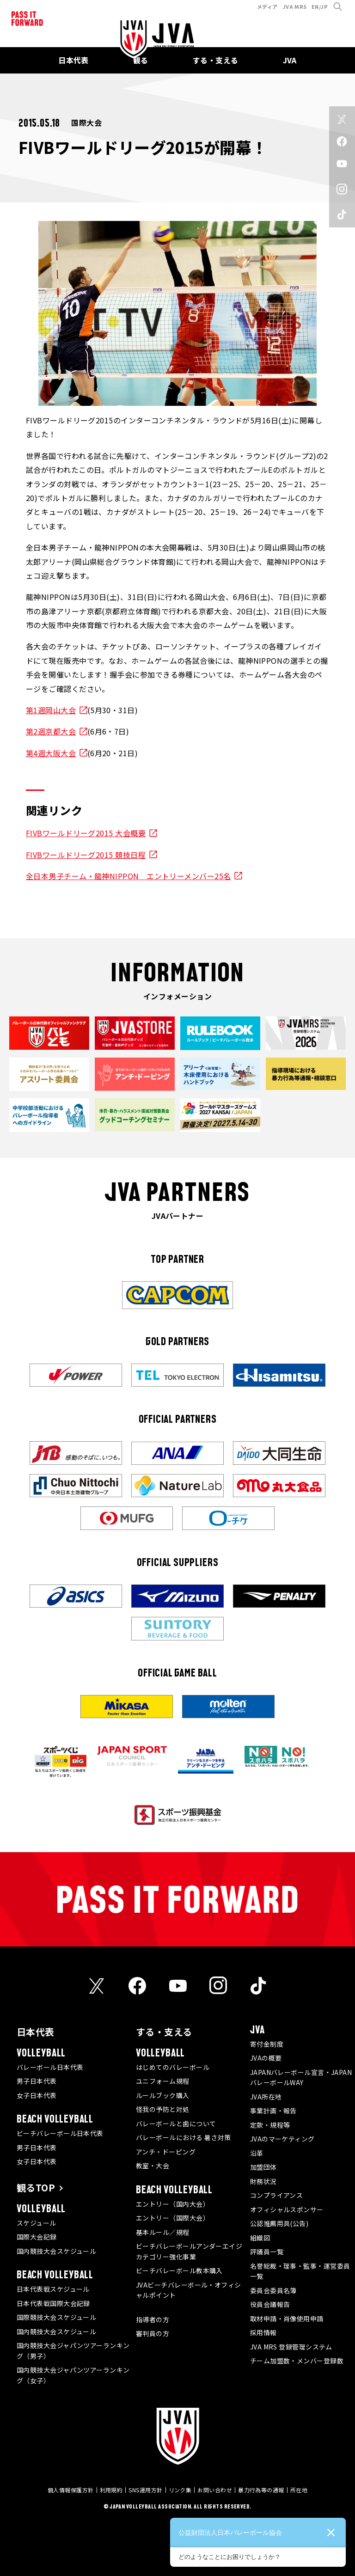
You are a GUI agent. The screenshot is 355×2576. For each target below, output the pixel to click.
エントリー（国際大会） (172, 2217)
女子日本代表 (37, 2095)
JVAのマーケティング (282, 2138)
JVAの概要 (266, 2057)
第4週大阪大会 (51, 753)
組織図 (260, 2237)
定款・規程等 (270, 2124)
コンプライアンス (276, 2195)
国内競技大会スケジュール (56, 2251)
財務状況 (263, 2181)
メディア (267, 6)
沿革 (256, 2153)
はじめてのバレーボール (172, 2067)
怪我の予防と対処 (163, 2109)
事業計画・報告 (273, 2110)
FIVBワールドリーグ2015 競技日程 (86, 854)
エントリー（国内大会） (172, 2204)
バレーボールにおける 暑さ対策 (183, 2137)
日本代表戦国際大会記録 (53, 2303)
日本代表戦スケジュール (53, 2289)
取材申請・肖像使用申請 (287, 2318)
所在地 (298, 2490)
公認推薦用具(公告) (279, 2223)
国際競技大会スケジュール (56, 2317)
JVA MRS (294, 6)
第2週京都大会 (51, 731)
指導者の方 (152, 2319)
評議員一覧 (266, 2251)
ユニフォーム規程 (163, 2081)
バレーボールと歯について (176, 2123)
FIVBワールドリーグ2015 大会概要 (86, 832)
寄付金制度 (266, 2044)
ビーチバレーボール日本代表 (60, 2133)
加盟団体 (263, 2167)
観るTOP (36, 2187)
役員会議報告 (270, 2304)
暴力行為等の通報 (261, 2490)
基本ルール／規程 (163, 2232)
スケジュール (36, 2222)
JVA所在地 (266, 2096)
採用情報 (263, 2332)
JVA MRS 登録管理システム (291, 2346)
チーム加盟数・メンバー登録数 (296, 2360)
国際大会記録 (37, 2236)
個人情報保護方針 (71, 2490)
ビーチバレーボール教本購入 (179, 2270)
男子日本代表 (37, 2081)
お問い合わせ (214, 2490)
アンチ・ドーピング (166, 2151)
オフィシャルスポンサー (287, 2209)
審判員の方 (152, 2333)
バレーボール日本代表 (50, 2067)
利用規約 (111, 2490)
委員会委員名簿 (273, 2290)
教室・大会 (152, 2165)
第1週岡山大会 (51, 710)
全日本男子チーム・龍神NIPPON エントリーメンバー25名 (128, 875)
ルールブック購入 (163, 2095)
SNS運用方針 (145, 2490)
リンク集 (180, 2490)
